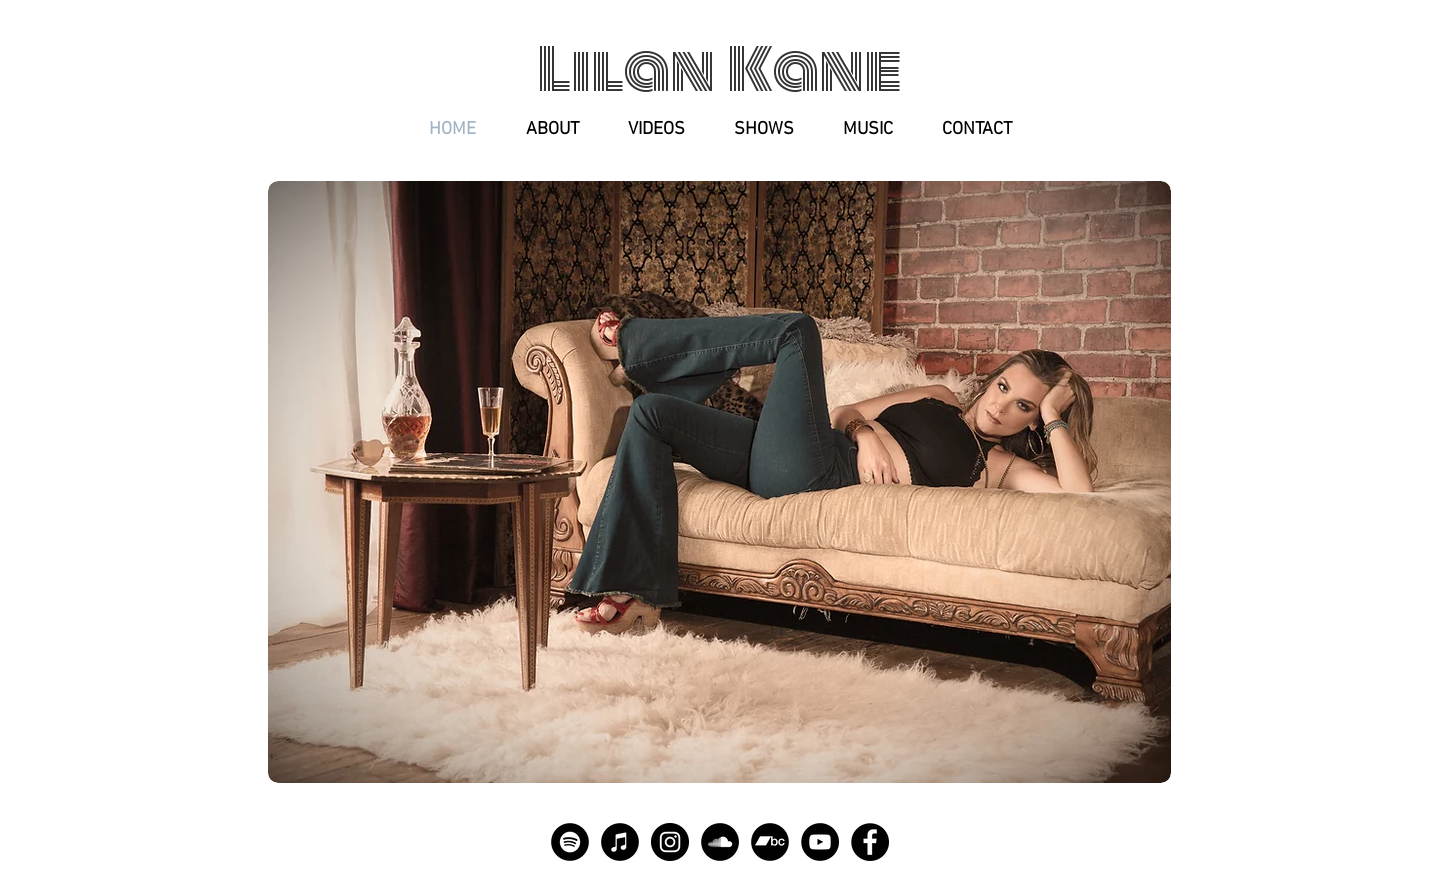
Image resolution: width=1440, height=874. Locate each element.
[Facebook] (870, 842)
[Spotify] (570, 842)
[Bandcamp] (770, 842)
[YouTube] (820, 842)
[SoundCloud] (720, 842)
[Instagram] (670, 842)
